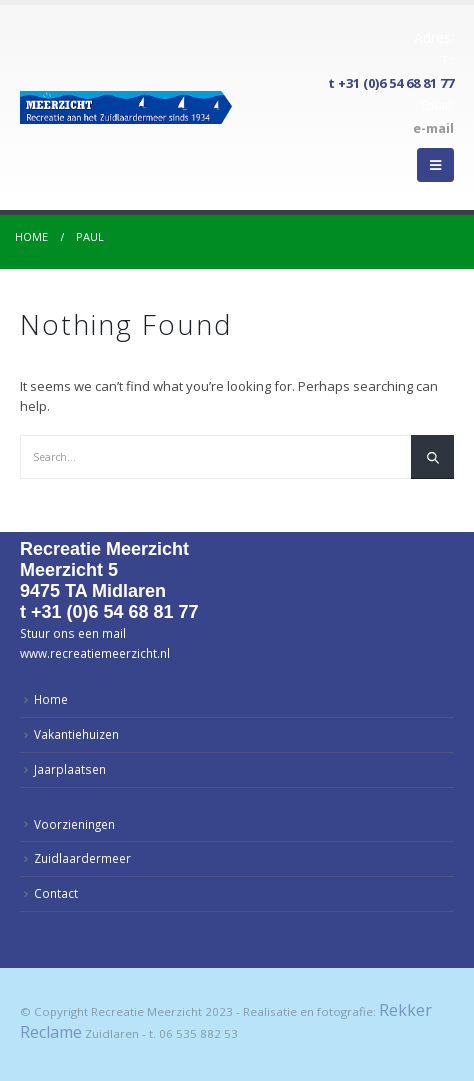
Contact (56, 893)
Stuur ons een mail (73, 633)
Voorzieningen (74, 824)
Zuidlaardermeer (82, 858)
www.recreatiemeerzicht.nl (95, 653)
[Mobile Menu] (435, 165)
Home (51, 699)
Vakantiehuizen (76, 734)
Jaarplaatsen (70, 769)
